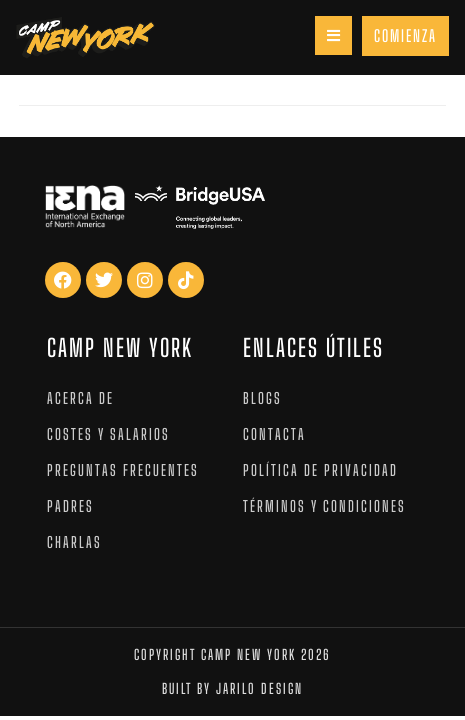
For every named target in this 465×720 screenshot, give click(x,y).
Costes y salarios (108, 434)
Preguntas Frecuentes (123, 470)
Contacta (274, 434)
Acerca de (80, 398)
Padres (70, 506)
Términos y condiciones (324, 506)
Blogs (262, 398)
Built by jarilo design (232, 688)
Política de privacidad (320, 470)
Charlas (74, 542)
